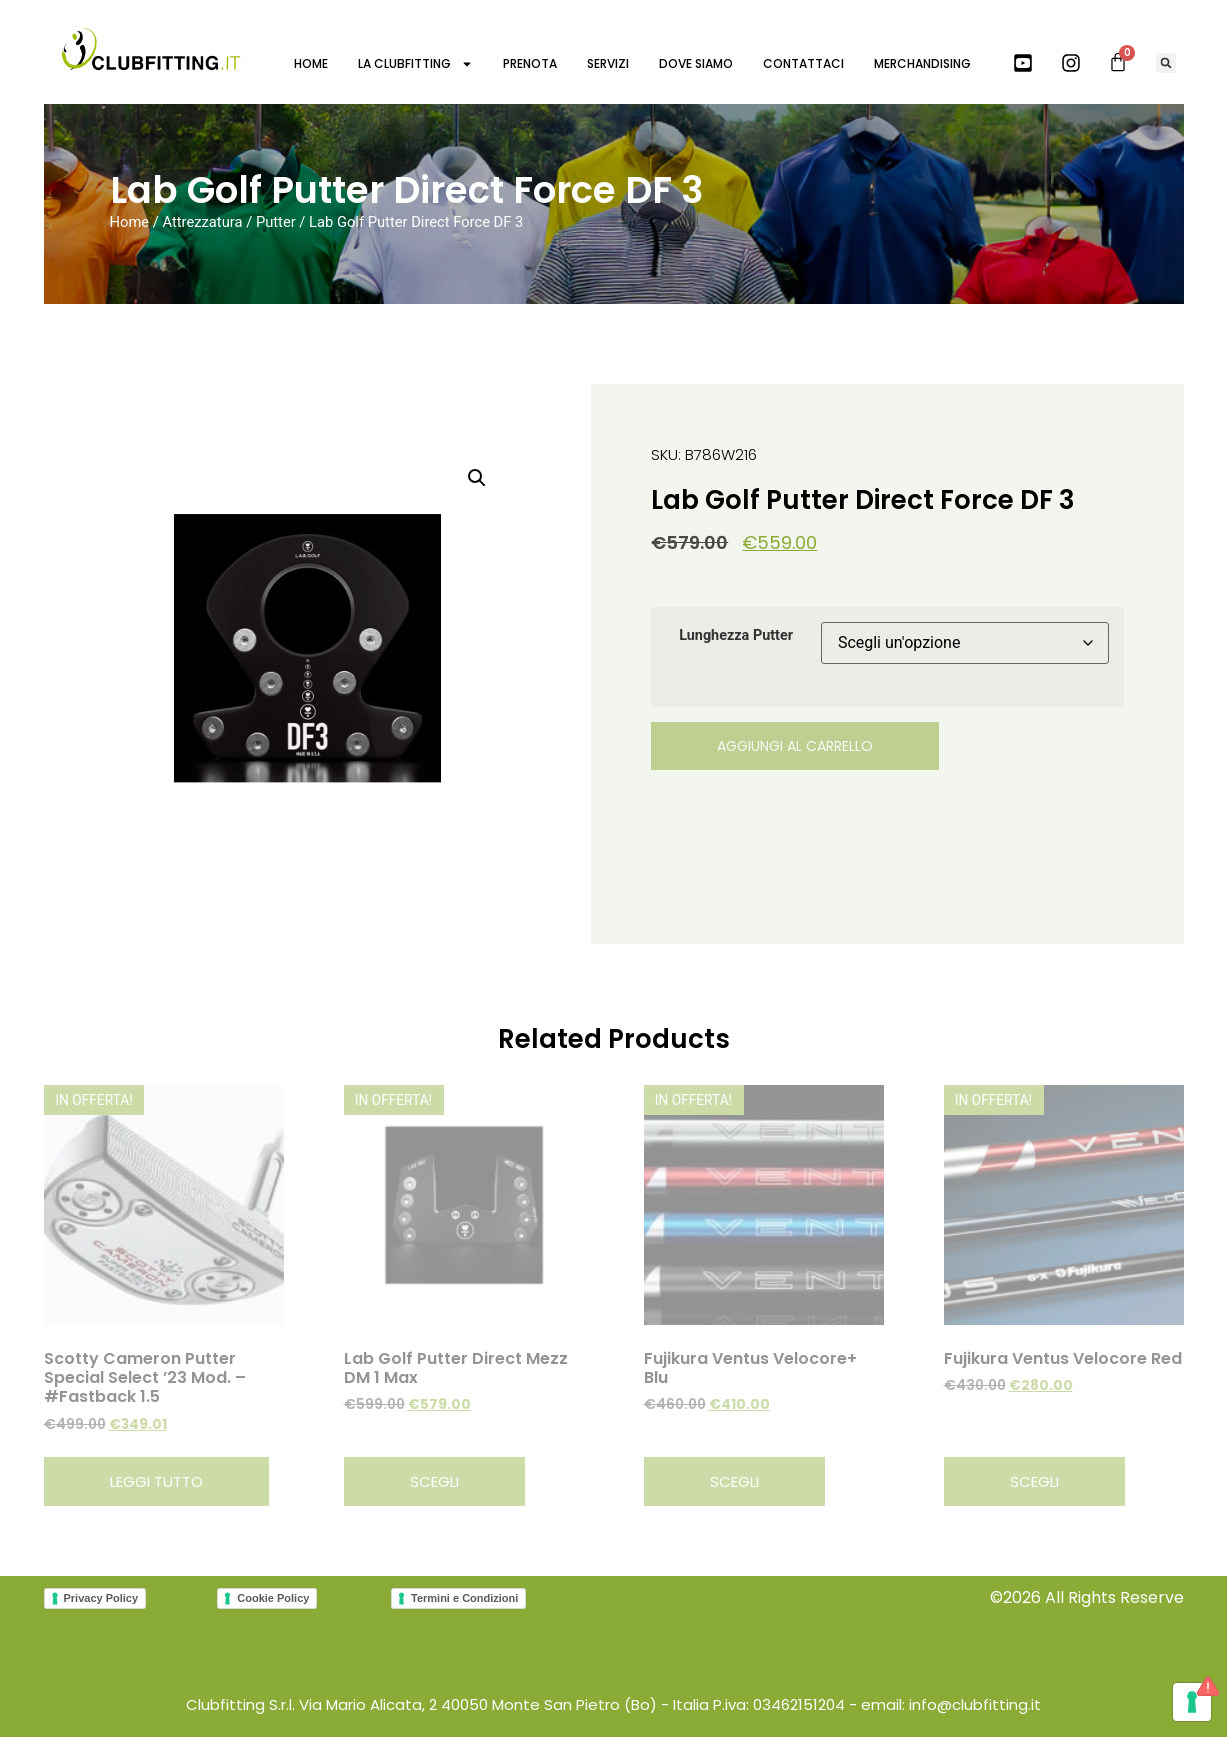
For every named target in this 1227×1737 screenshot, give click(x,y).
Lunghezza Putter (736, 636)
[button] (1166, 63)
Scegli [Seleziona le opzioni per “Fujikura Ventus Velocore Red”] (1034, 1481)
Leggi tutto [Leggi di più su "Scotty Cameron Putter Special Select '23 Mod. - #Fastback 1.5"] (156, 1481)
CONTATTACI (803, 63)
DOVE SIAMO (696, 63)
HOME (311, 63)
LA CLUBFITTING (415, 64)
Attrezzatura (202, 222)
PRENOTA (530, 63)
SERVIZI (608, 63)
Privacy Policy (101, 1598)
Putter (276, 222)
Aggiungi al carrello (795, 746)
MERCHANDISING (922, 63)
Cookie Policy (273, 1598)
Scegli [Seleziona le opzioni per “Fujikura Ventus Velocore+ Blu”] (734, 1481)
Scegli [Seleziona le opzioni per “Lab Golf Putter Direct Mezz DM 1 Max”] (434, 1481)
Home (130, 222)
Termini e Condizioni (464, 1598)
